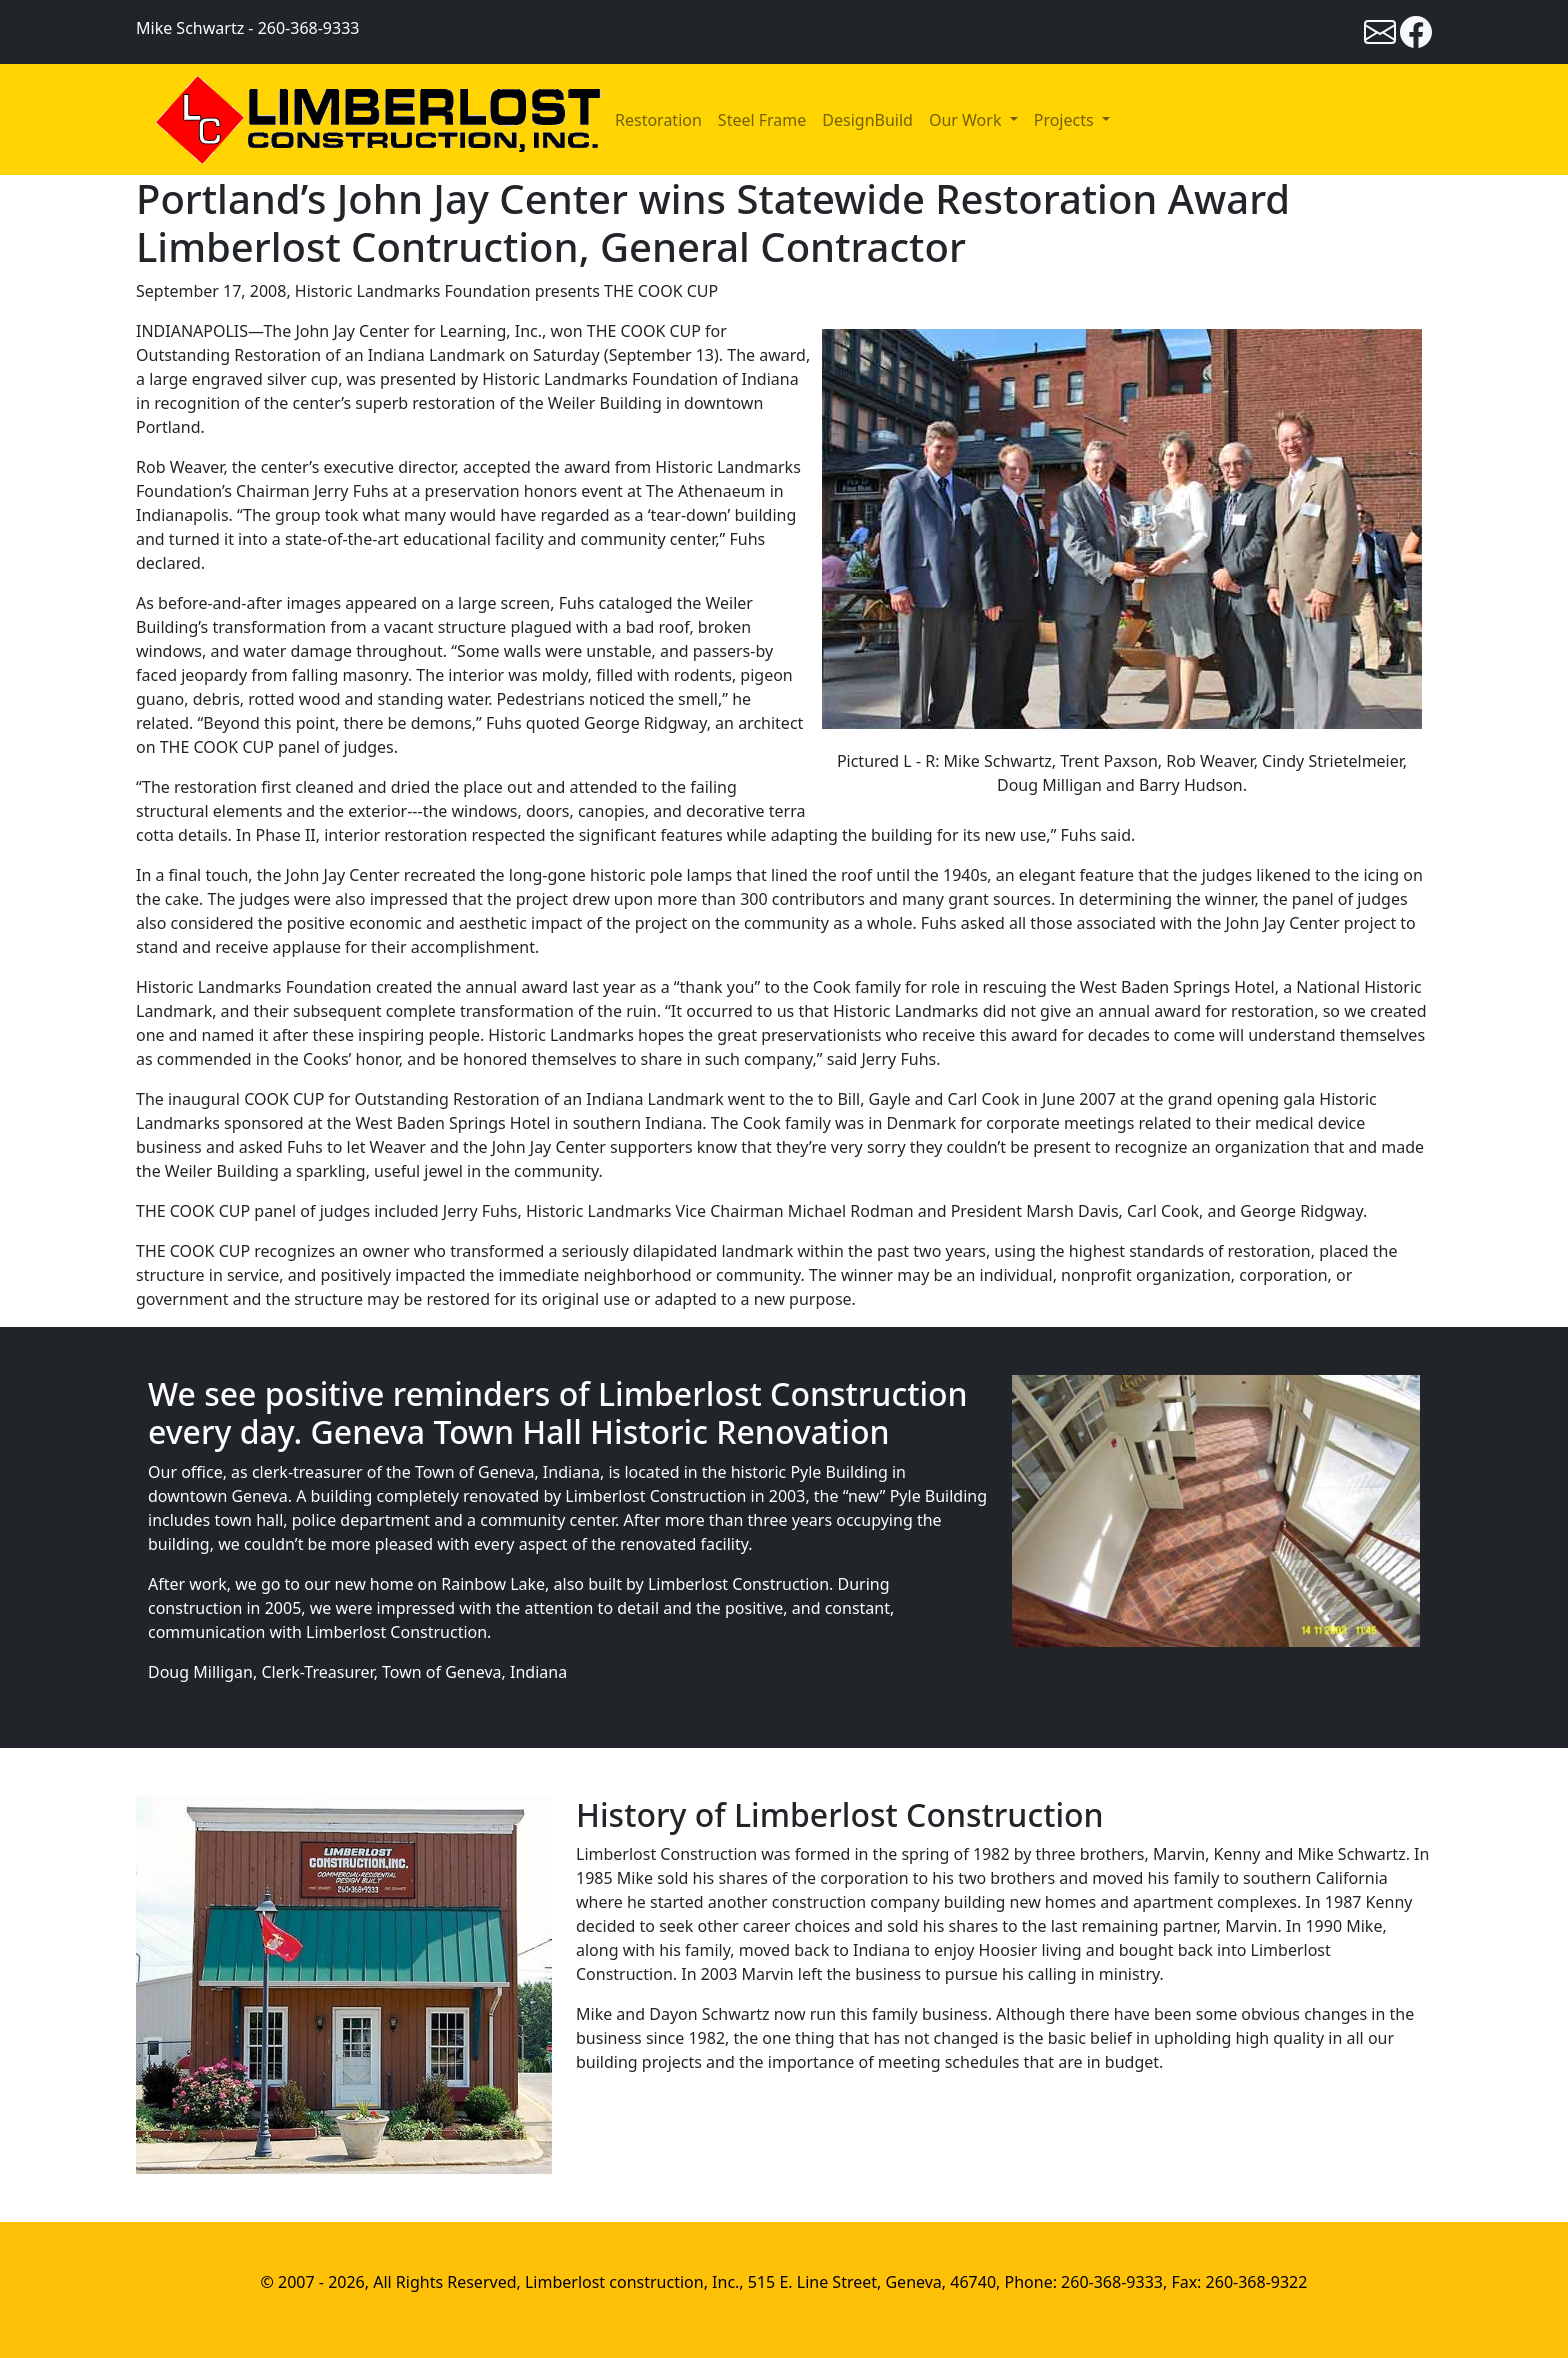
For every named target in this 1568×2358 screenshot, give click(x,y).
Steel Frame (762, 120)
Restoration (658, 120)
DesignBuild (867, 120)
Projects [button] (1066, 120)
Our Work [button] (967, 120)
